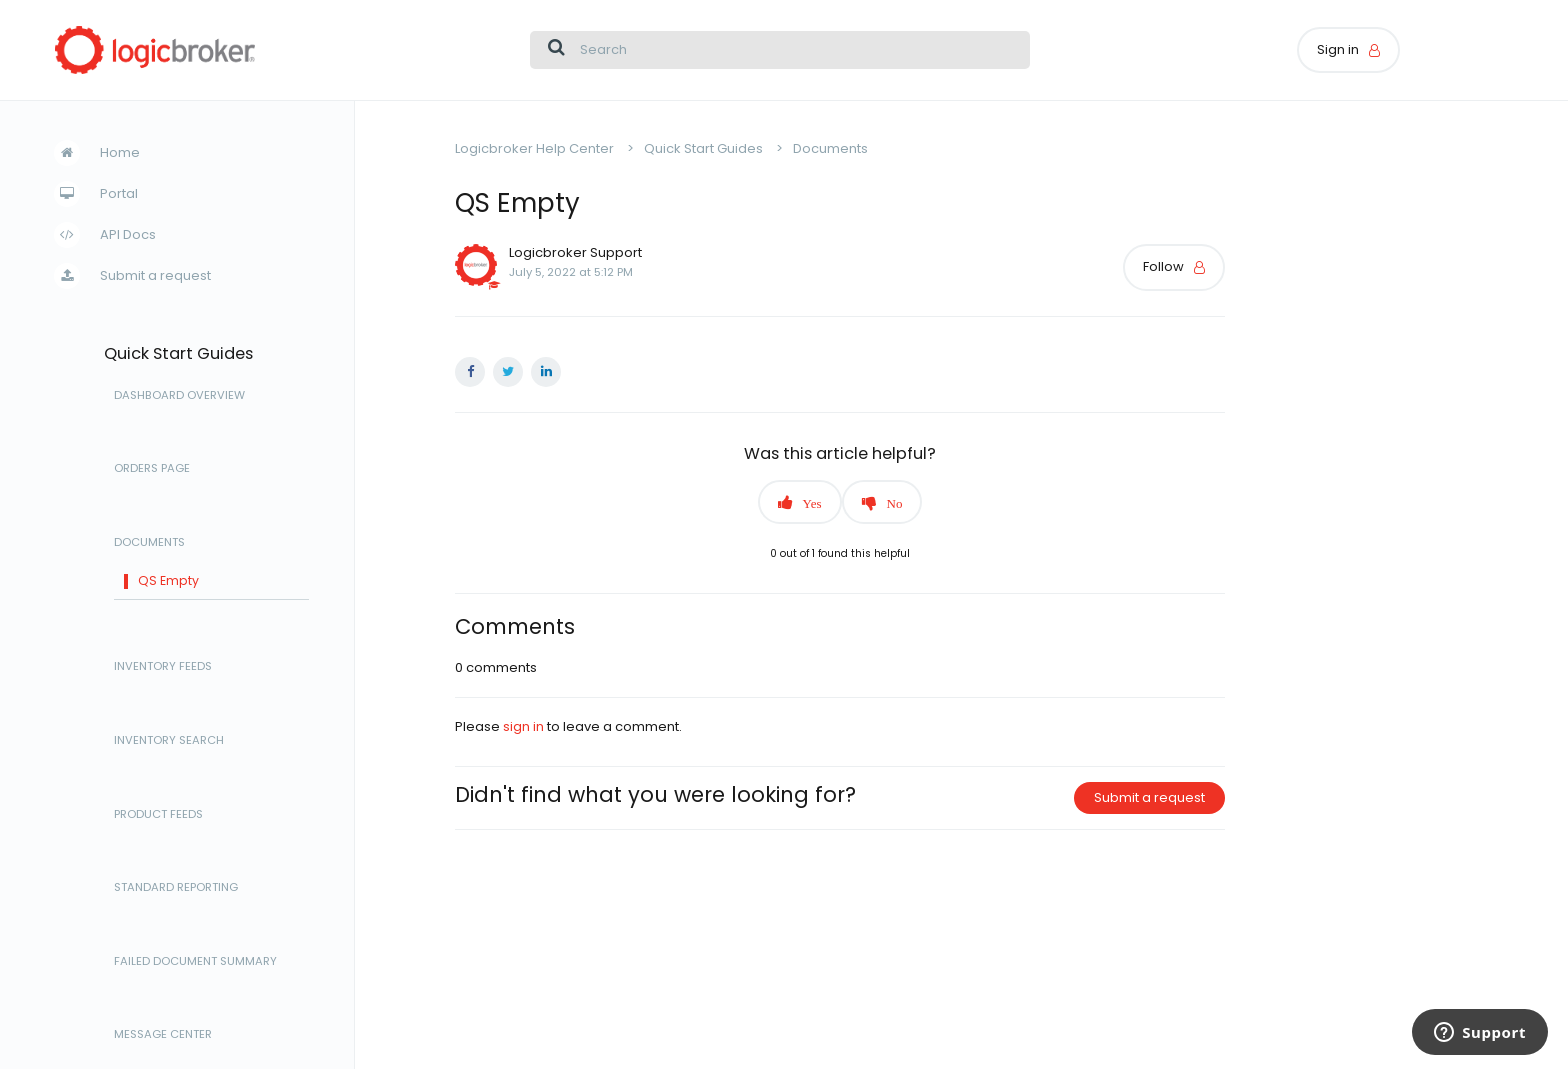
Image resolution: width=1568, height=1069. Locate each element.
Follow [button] (1163, 266)
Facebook (470, 372)
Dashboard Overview (179, 396)
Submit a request (155, 275)
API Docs (128, 234)
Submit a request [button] (1149, 797)
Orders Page (152, 469)
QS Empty (168, 581)
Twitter (508, 372)
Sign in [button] (1338, 49)
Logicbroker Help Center (534, 148)
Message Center (163, 1035)
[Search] (780, 50)
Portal (119, 193)
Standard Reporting (176, 888)
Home (120, 152)
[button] (800, 502)
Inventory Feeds (163, 667)
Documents (149, 543)
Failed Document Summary (195, 962)
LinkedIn (546, 372)
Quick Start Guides (178, 354)
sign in (523, 726)
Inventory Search (169, 741)
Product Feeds (158, 815)
